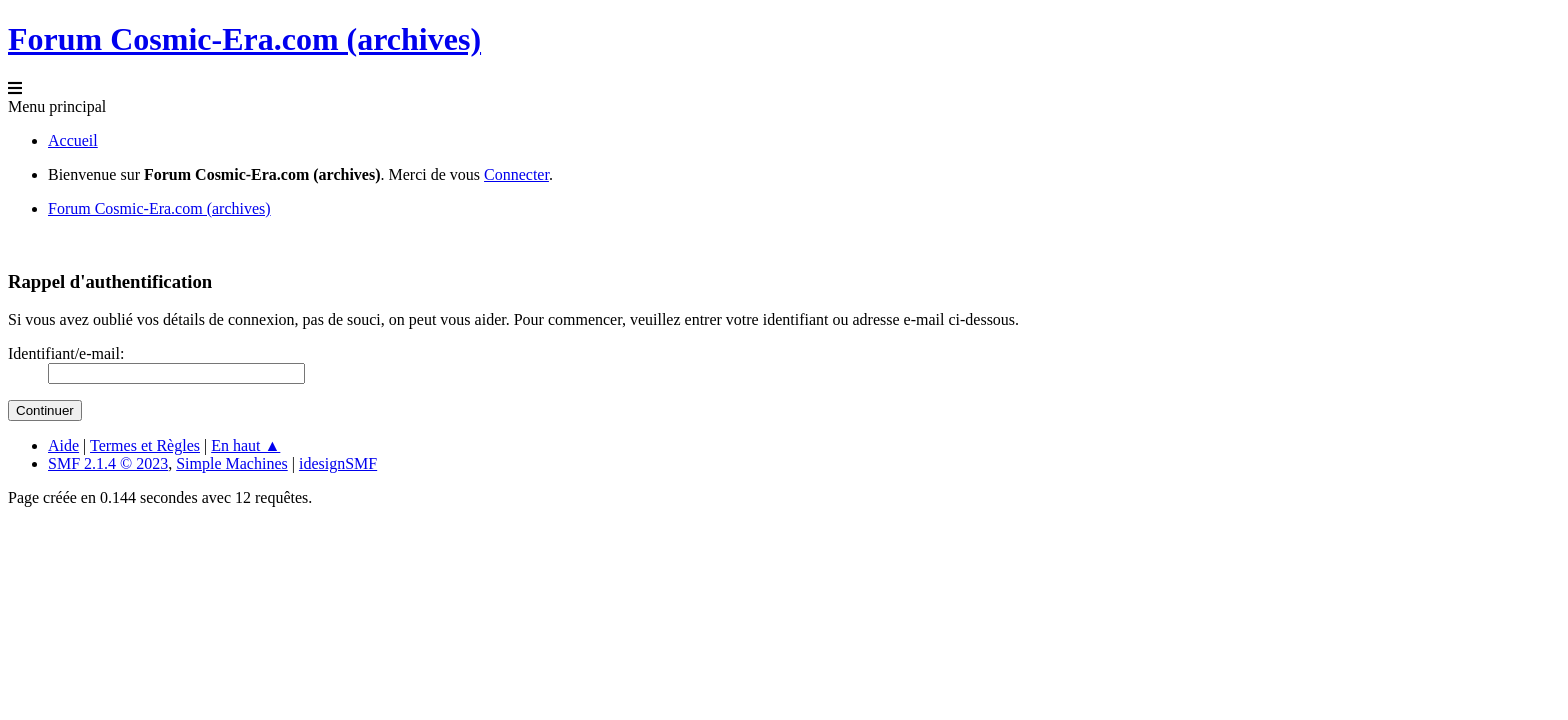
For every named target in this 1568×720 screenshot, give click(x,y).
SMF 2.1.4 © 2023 (108, 463)
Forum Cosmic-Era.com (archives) (244, 39)
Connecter (516, 174)
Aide (63, 445)
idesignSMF (338, 463)
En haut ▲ (245, 445)
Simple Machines (232, 463)
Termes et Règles (145, 445)
